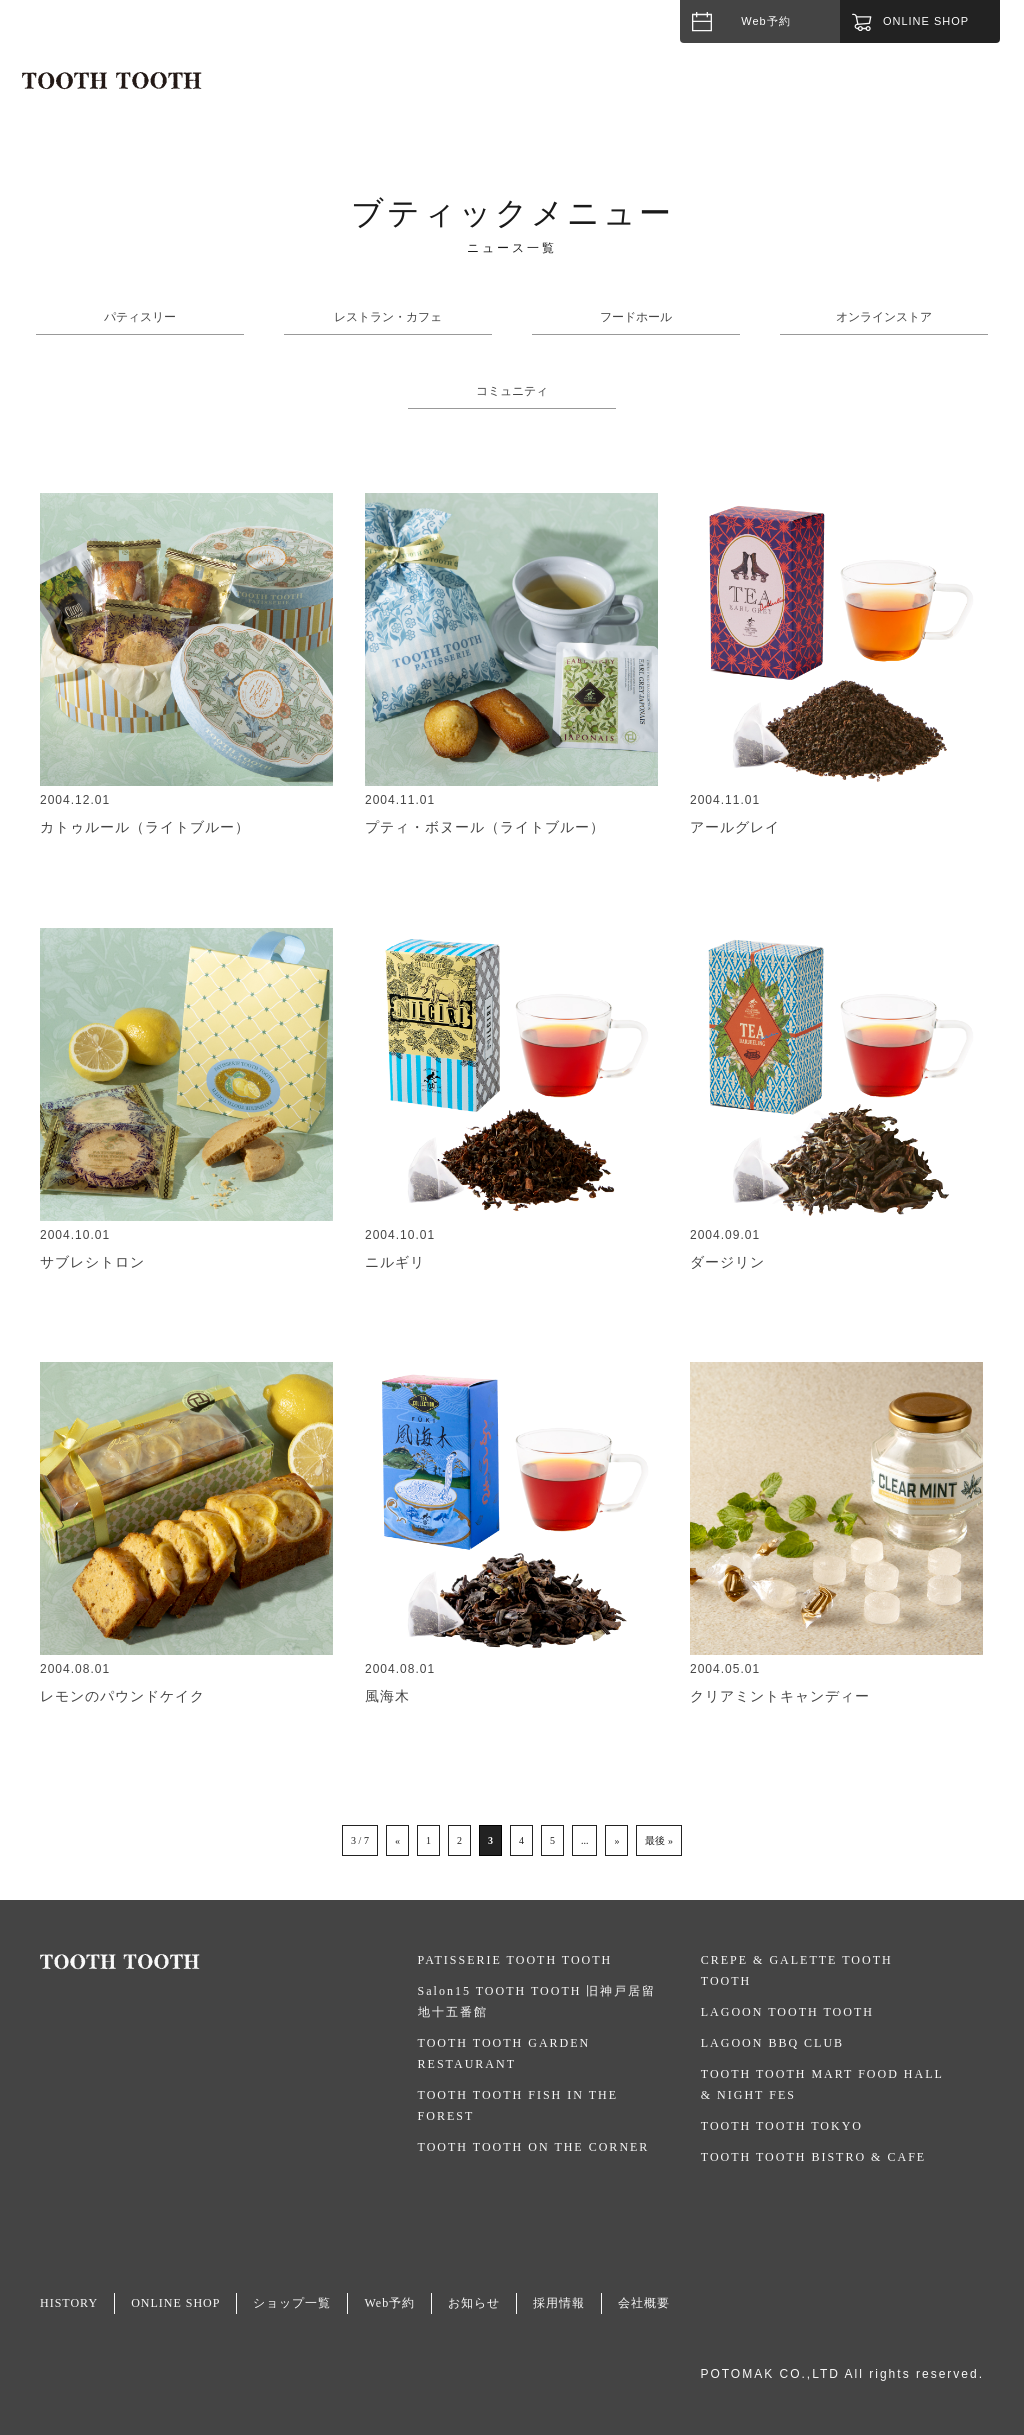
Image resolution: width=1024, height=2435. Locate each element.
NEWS (825, 94)
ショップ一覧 (292, 2303)
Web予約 (765, 21)
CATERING (924, 94)
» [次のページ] (616, 1840)
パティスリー (140, 317)
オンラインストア (884, 317)
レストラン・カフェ (388, 317)
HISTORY (621, 94)
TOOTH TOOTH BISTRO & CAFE (813, 2157)
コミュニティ (512, 391)
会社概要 (644, 2303)
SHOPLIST (728, 94)
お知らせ (474, 2303)
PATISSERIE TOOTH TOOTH (515, 1960)
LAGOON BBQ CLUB (772, 2043)
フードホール (636, 317)
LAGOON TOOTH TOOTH (787, 2012)
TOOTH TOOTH (229, 1962)
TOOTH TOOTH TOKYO (782, 2126)
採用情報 (559, 2303)
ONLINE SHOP (175, 2303)
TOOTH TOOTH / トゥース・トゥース (112, 81)
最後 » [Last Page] (659, 1840)
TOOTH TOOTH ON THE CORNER (534, 2147)
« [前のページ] (397, 1840)
